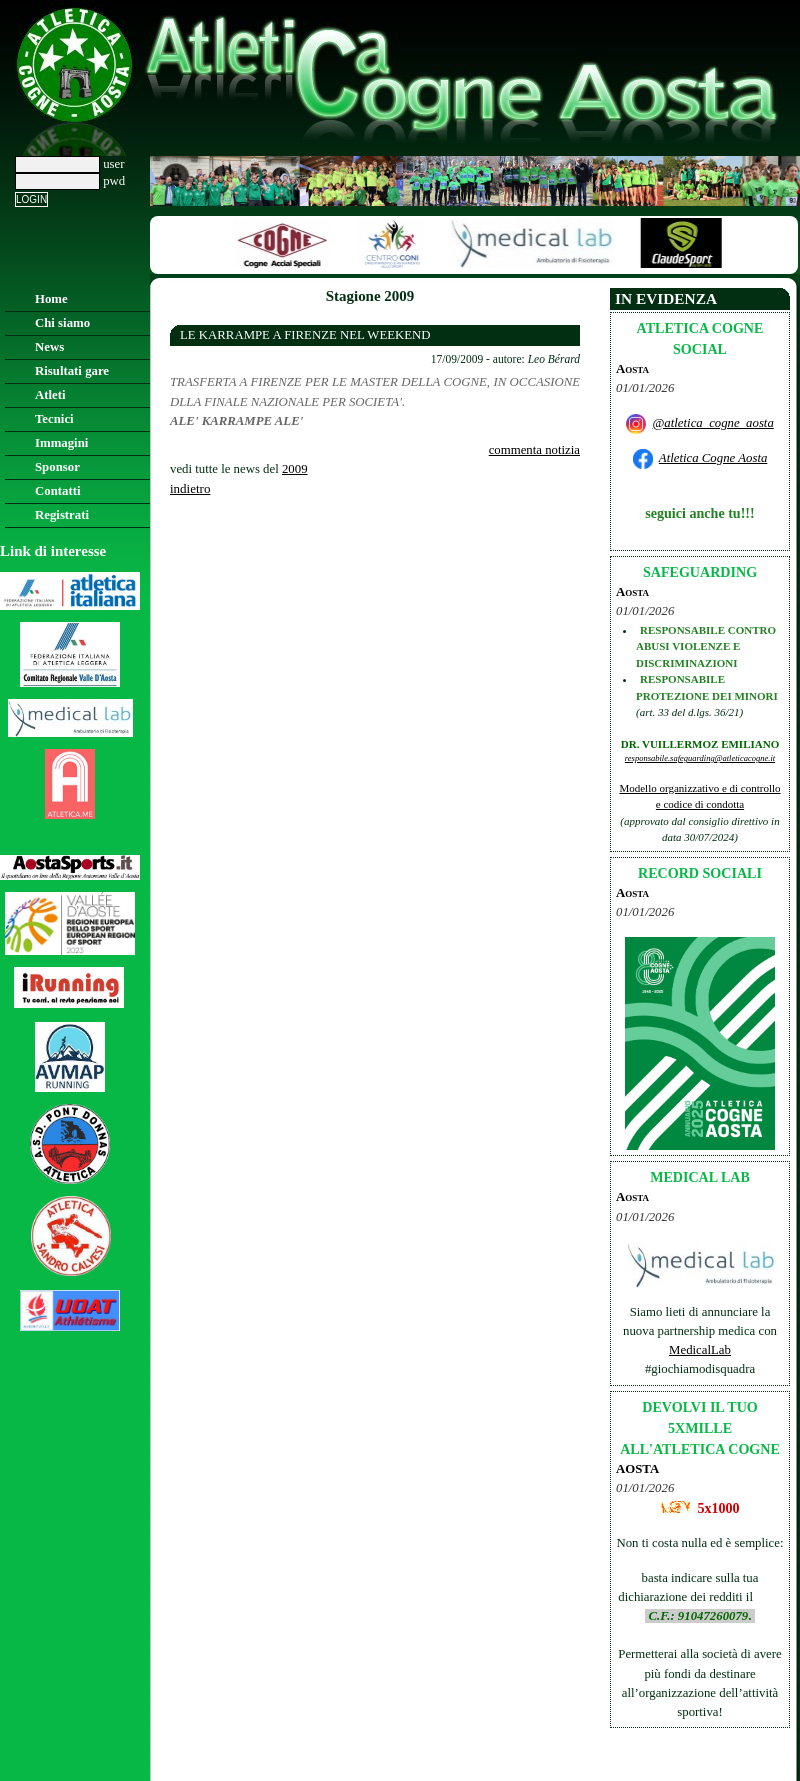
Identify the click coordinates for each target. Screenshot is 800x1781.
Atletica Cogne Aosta (713, 458)
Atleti (50, 395)
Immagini (61, 443)
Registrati (62, 515)
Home (51, 299)
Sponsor (57, 467)
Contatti (58, 491)
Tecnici (54, 419)
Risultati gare (72, 371)
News (49, 347)
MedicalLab (700, 1350)
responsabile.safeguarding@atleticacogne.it (700, 758)
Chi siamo (62, 323)
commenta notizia (534, 450)
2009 (295, 469)
